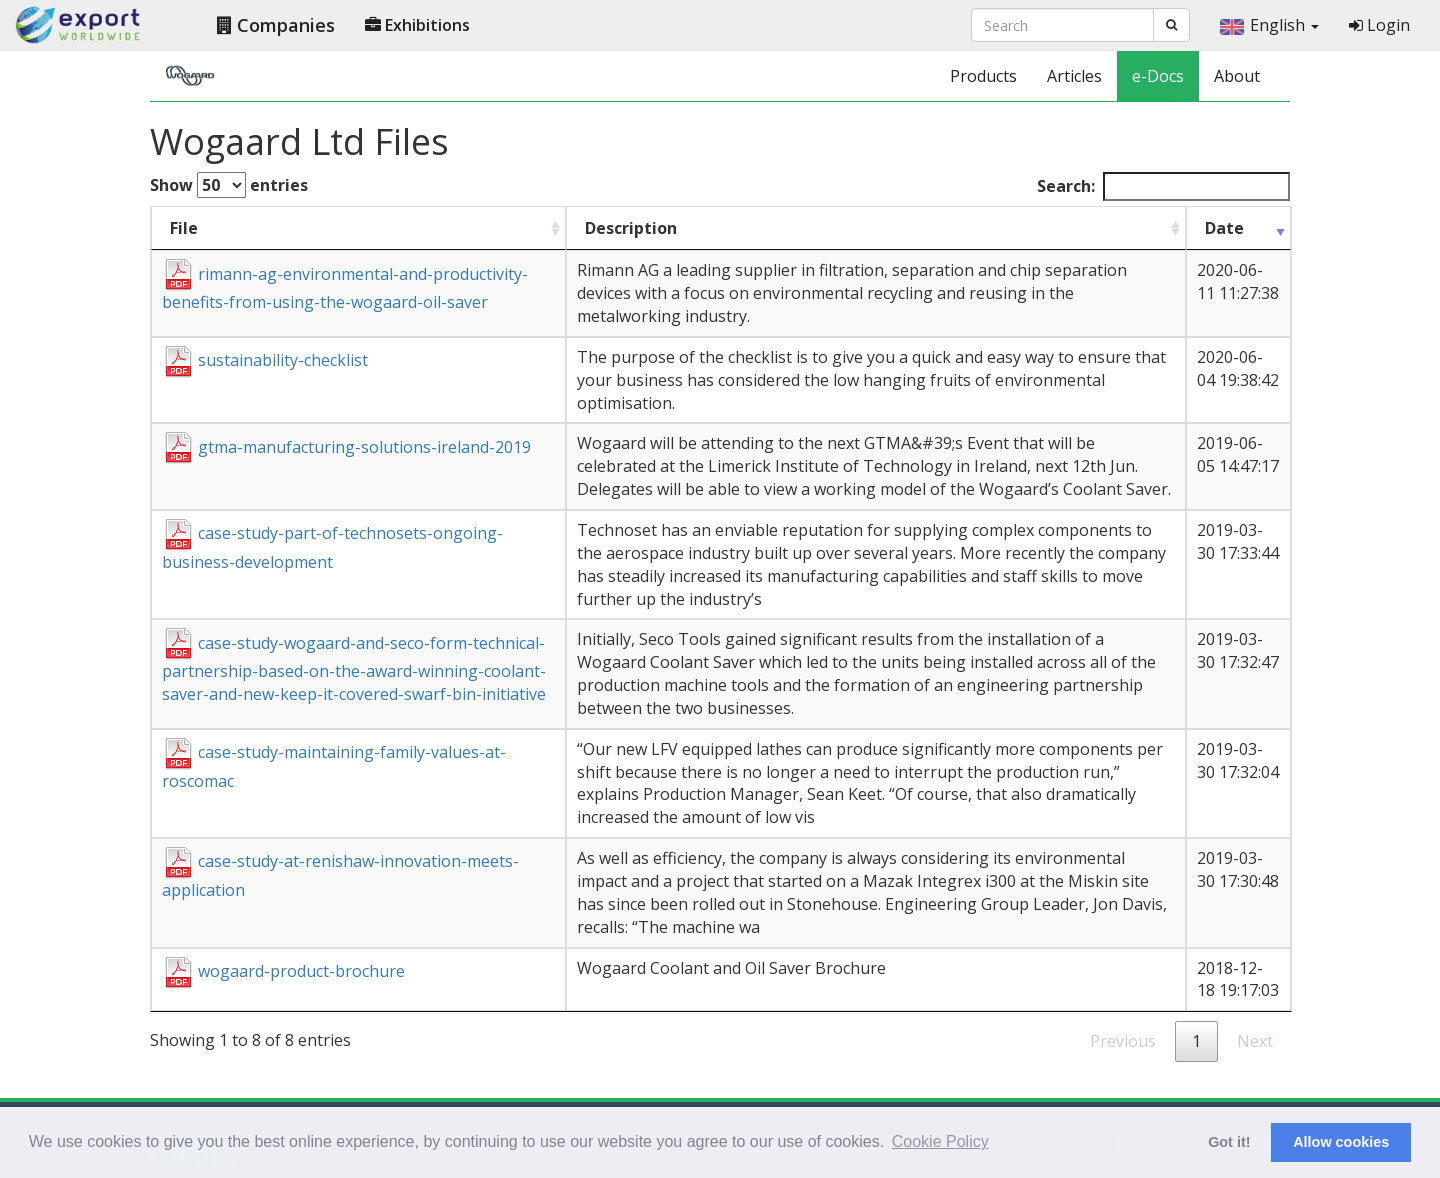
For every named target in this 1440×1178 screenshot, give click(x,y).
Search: (1163, 186)
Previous (1123, 1041)
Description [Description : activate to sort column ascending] (631, 228)
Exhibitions (417, 25)
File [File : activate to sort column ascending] (184, 228)
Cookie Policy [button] (940, 1141)
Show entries (229, 185)
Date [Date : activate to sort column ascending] (1224, 228)
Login (1379, 25)
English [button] (1269, 25)
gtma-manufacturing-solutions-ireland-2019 (346, 447)
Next (1255, 1041)
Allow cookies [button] (1341, 1142)
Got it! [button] (1229, 1142)
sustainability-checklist (265, 360)
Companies (276, 25)
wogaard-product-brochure (283, 971)
